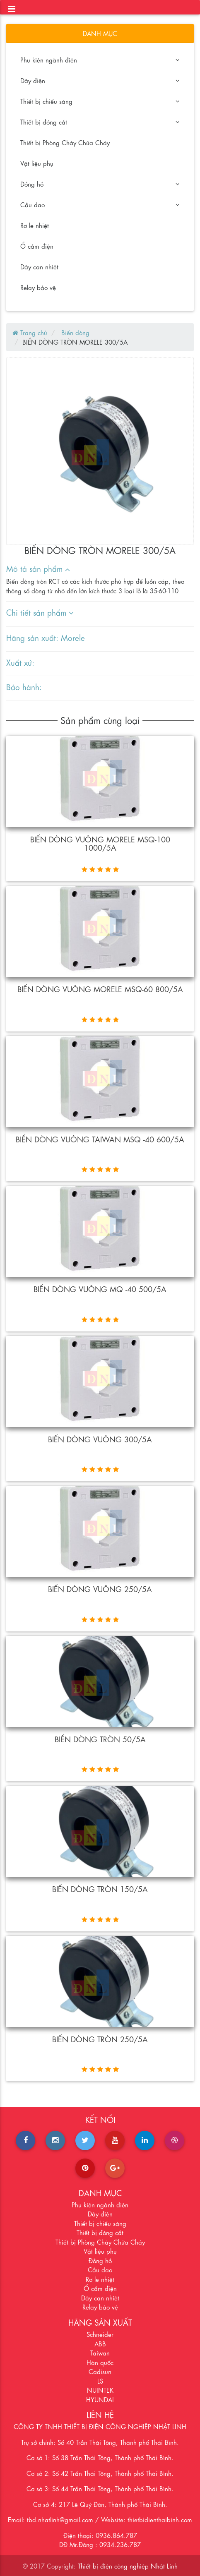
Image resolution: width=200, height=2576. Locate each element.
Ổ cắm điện (36, 246)
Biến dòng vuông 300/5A (100, 1439)
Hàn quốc (100, 2362)
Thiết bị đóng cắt (100, 122)
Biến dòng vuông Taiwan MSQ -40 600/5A (100, 1139)
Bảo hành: (24, 686)
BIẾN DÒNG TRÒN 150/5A (100, 1888)
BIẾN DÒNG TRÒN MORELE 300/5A (75, 342)
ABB (100, 2343)
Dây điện (100, 80)
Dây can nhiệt (39, 266)
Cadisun (100, 2371)
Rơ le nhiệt (34, 225)
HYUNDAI (100, 2399)
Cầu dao (100, 204)
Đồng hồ (100, 184)
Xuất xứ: (20, 662)
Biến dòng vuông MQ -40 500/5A (100, 1288)
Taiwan (100, 2352)
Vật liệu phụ (36, 163)
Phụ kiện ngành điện (100, 59)
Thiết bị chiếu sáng (100, 101)
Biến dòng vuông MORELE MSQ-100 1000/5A (100, 843)
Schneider (100, 2334)
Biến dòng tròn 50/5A (100, 1739)
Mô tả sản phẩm (38, 568)
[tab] (95, 568)
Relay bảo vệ (38, 287)
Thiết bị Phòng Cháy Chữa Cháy (65, 142)
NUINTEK (100, 2390)
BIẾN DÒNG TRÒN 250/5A (100, 2039)
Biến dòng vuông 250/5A (100, 1588)
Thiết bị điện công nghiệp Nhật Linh (128, 2566)
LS (100, 2381)
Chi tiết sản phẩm (40, 612)
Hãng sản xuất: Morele (45, 637)
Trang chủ (29, 332)
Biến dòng (74, 332)
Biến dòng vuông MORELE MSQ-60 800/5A (100, 988)
